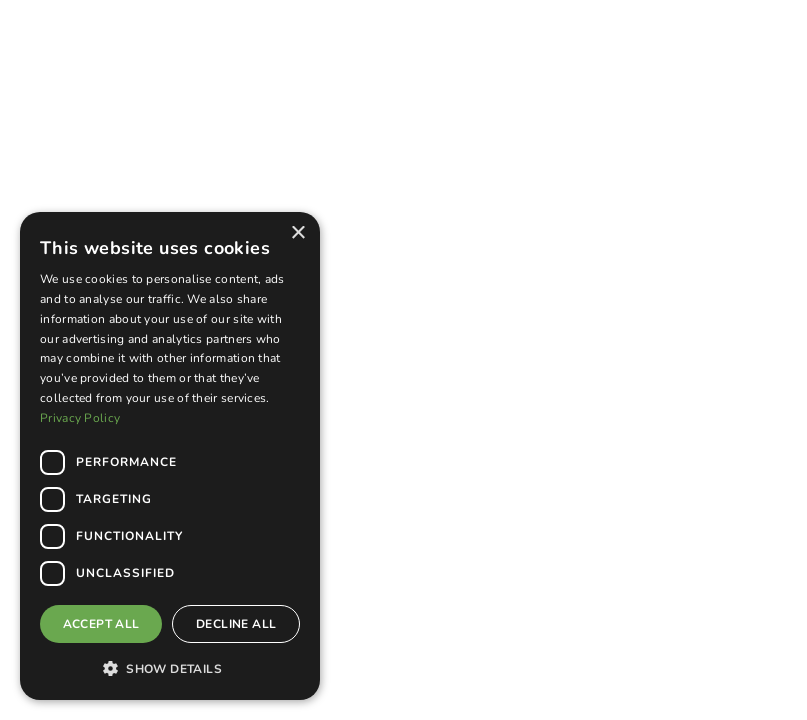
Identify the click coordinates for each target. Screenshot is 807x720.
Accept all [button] (101, 624)
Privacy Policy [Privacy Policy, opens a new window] (80, 418)
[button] (170, 668)
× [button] (297, 233)
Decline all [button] (236, 624)
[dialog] (170, 456)
